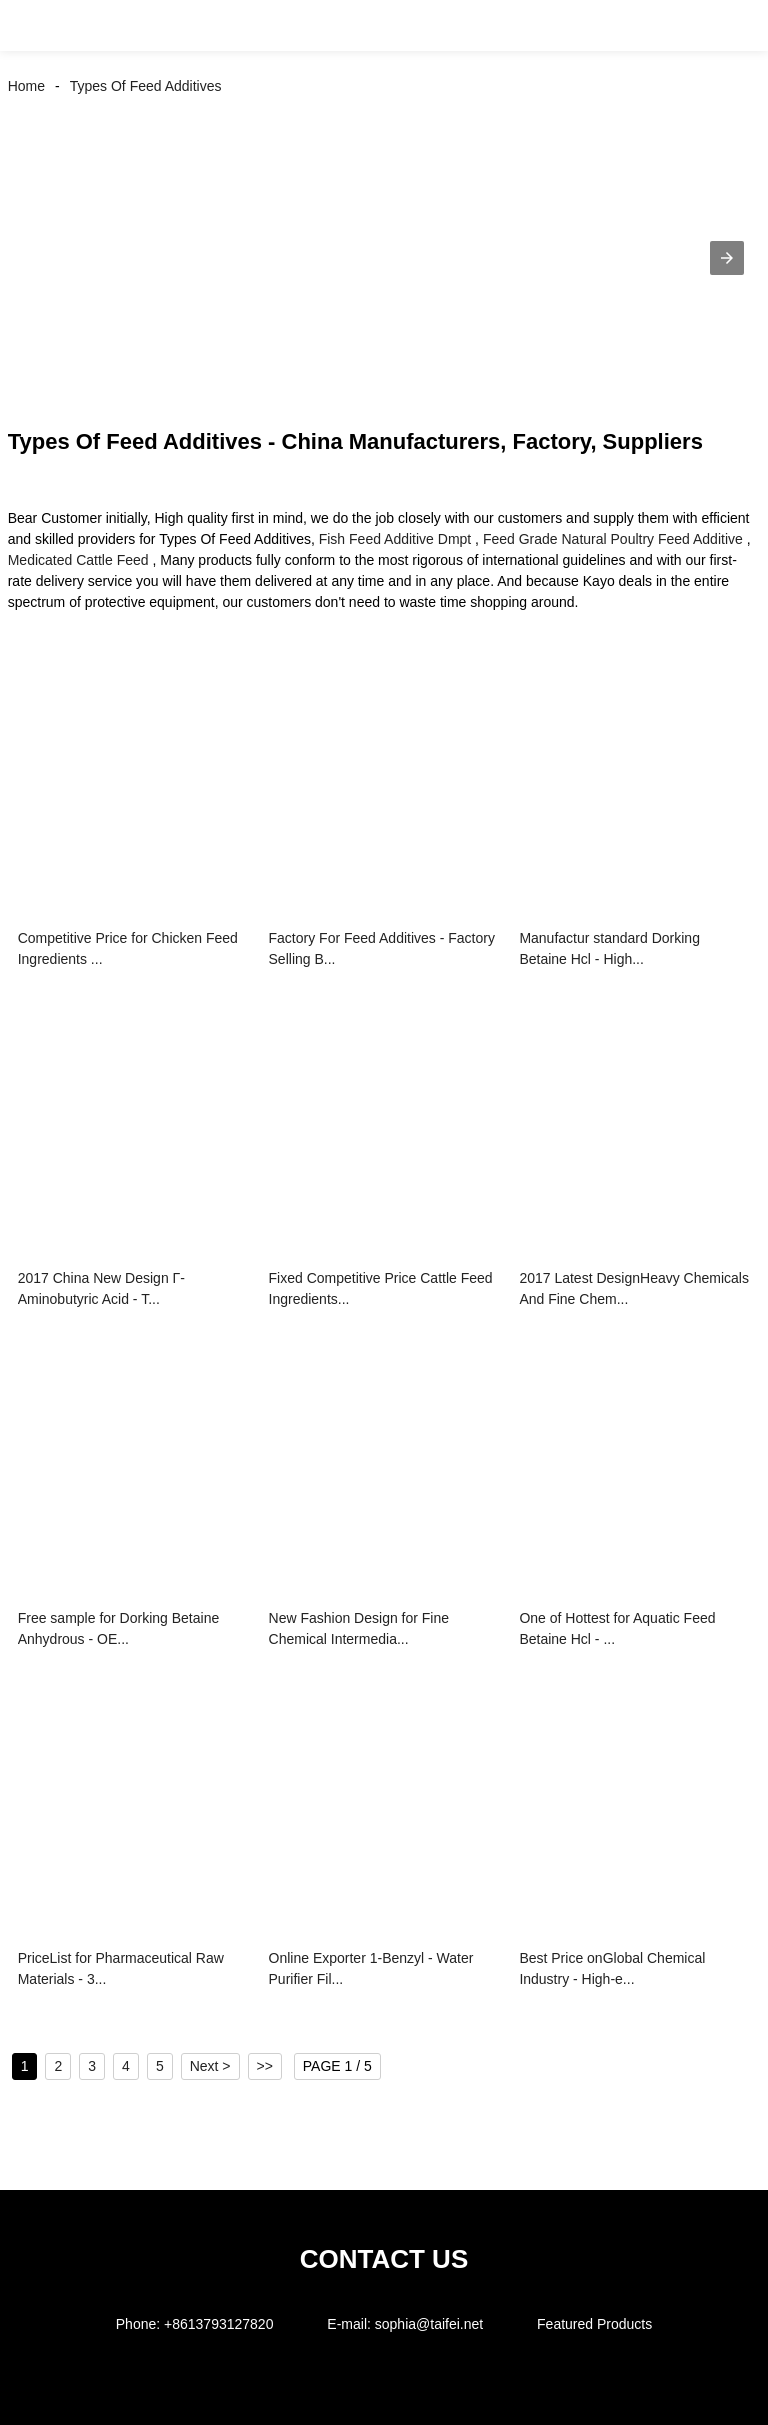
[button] (38, 25)
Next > (210, 2066)
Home (26, 86)
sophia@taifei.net (429, 2324)
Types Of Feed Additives (146, 86)
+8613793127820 (218, 2324)
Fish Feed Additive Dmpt (395, 539)
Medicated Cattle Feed (78, 560)
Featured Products (594, 2324)
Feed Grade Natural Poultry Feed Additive (613, 539)
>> (265, 2066)
